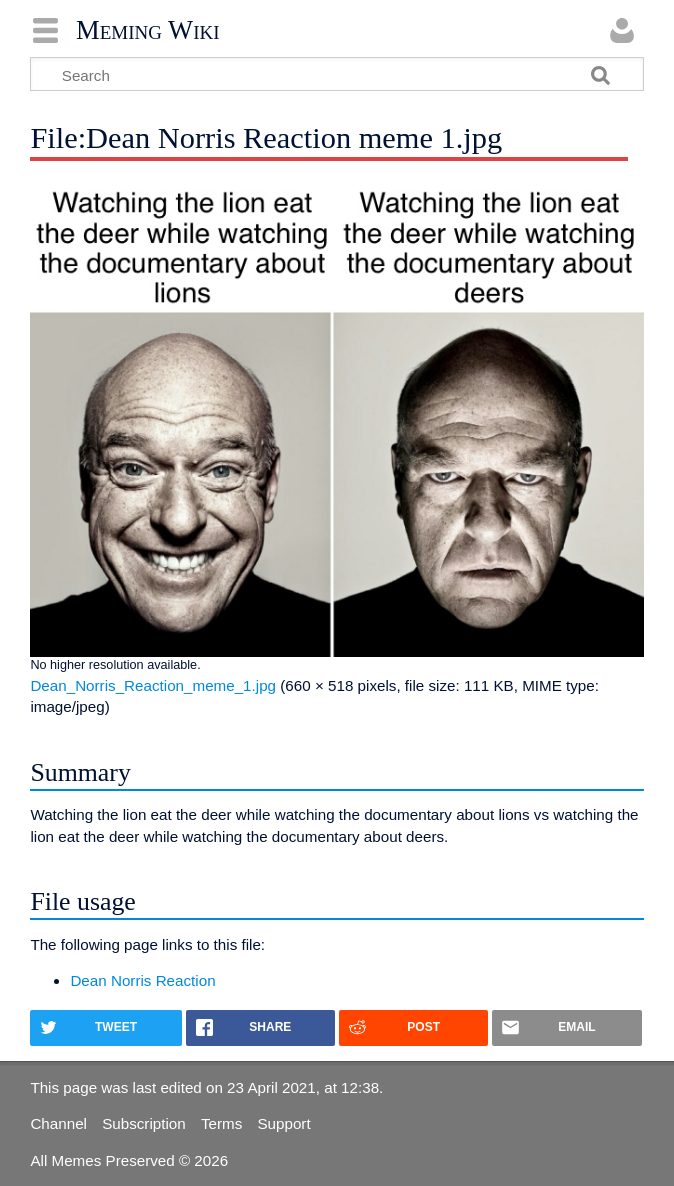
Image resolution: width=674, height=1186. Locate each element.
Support (283, 1123)
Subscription (144, 1123)
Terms (221, 1123)
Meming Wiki (148, 30)
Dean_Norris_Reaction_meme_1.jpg (153, 685)
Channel (58, 1123)
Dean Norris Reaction (142, 980)
